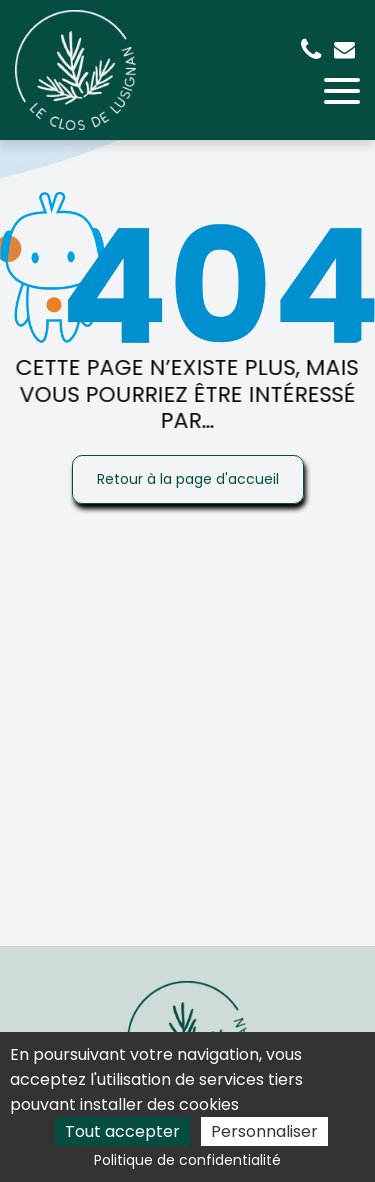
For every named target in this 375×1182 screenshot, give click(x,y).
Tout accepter (122, 1131)
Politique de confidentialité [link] (187, 1160)
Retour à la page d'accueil (188, 479)
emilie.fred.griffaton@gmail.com (344, 49)
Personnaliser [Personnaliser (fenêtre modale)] (264, 1131)
